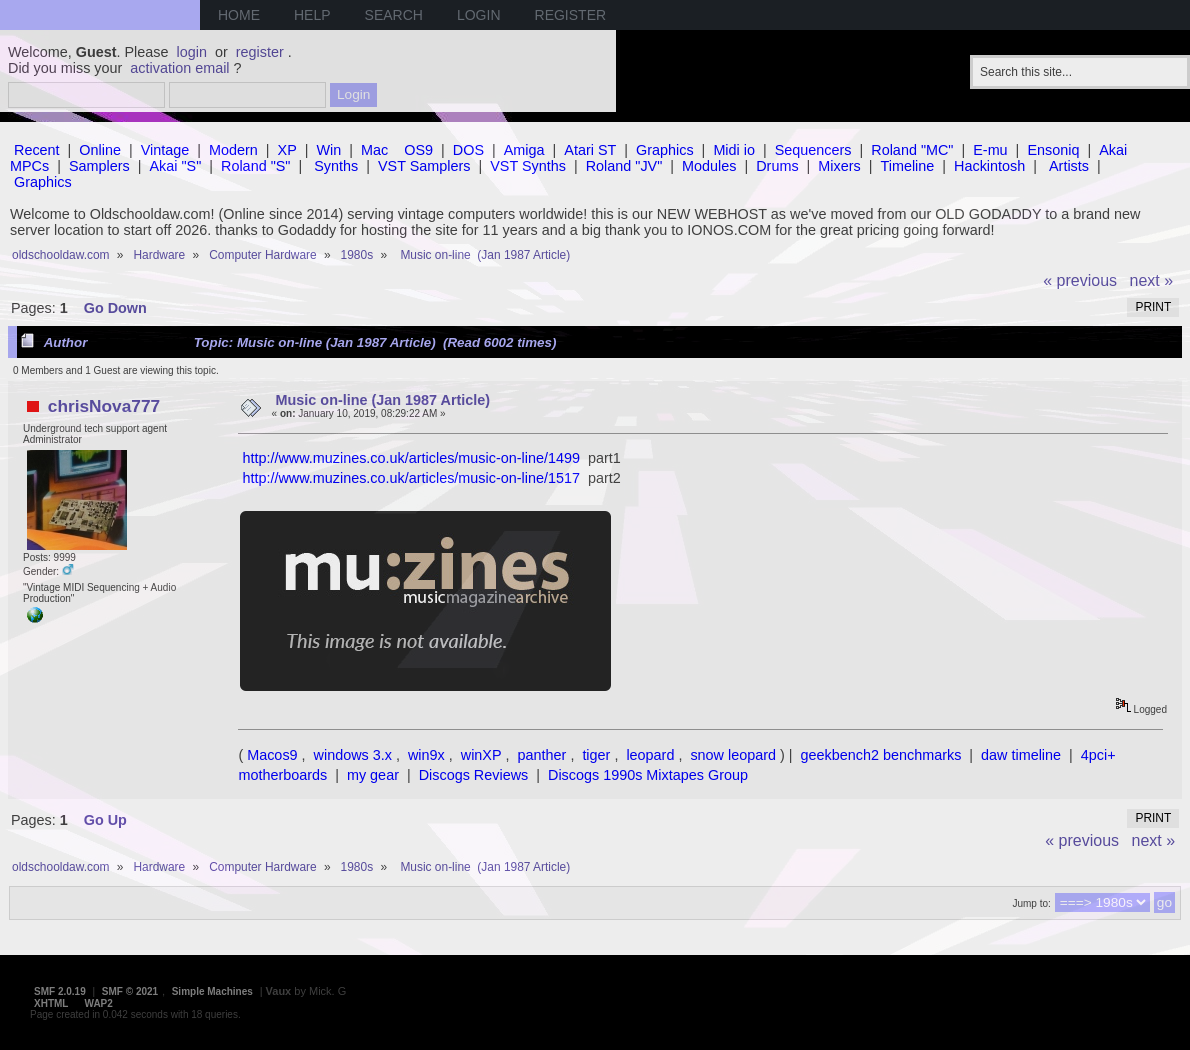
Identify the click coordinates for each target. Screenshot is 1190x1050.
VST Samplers (424, 166)
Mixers (839, 166)
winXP (481, 755)
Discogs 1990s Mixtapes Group (648, 775)
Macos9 (272, 755)
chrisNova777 (104, 406)
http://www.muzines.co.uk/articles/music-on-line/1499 (411, 458)
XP (287, 150)
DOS (468, 150)
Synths (336, 166)
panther (542, 755)
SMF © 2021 (130, 991)
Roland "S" (255, 166)
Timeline (907, 166)
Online (100, 150)
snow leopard (733, 755)
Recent (37, 150)
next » (1152, 280)
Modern (233, 150)
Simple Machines (212, 991)
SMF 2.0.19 (60, 991)
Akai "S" (175, 166)
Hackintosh (989, 166)
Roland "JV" (624, 166)
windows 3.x (353, 755)
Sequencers (813, 150)
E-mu (990, 150)
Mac (374, 150)
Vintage (165, 150)
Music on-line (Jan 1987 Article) (383, 400)
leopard (650, 755)
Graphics (665, 150)
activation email (179, 68)
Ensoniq (1053, 150)
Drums (777, 166)
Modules (709, 166)
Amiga (524, 150)
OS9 (418, 150)
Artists (1069, 166)
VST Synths (528, 166)
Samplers (99, 166)
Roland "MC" (912, 150)
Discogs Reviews (474, 775)
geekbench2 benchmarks (881, 755)
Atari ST (590, 150)
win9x (426, 755)
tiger (596, 755)
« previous (1080, 280)
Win (329, 150)
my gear (373, 775)
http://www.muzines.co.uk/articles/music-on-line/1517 (411, 478)
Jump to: (1031, 903)
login (192, 52)
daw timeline (1021, 755)
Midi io (734, 150)
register (260, 52)
